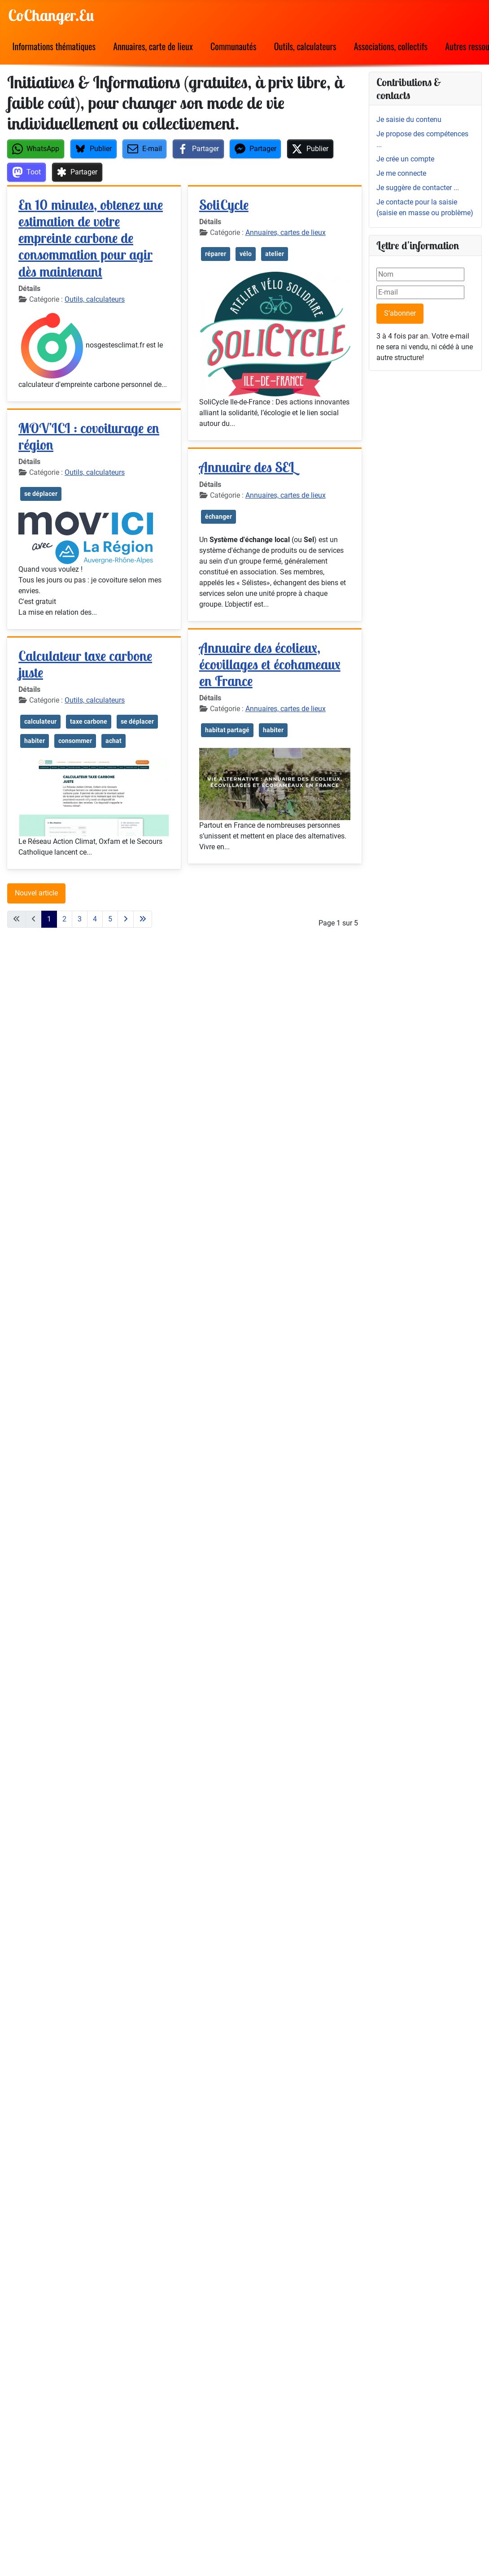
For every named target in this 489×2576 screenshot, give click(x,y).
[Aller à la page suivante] (126, 919)
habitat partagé (227, 730)
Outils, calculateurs (305, 46)
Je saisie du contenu (408, 119)
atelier (274, 253)
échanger (218, 516)
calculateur (40, 721)
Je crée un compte (405, 159)
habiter (34, 740)
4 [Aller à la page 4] (95, 919)
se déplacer (40, 493)
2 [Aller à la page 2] (64, 919)
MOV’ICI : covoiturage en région (88, 436)
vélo (246, 253)
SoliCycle (224, 204)
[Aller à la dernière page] (142, 919)
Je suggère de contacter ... (417, 187)
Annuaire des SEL (247, 467)
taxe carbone (88, 721)
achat (113, 740)
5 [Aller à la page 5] (110, 919)
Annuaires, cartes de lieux (285, 232)
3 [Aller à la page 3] (80, 919)
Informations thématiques (54, 46)
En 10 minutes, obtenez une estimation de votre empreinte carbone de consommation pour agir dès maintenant (90, 238)
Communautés (233, 46)
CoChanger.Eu (51, 15)
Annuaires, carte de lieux (153, 46)
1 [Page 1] (49, 919)
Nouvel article (36, 893)
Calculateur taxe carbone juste (85, 664)
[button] (35, 148)
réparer (215, 253)
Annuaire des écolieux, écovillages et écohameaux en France (270, 664)
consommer (75, 740)
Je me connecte (401, 173)
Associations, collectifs (391, 46)
